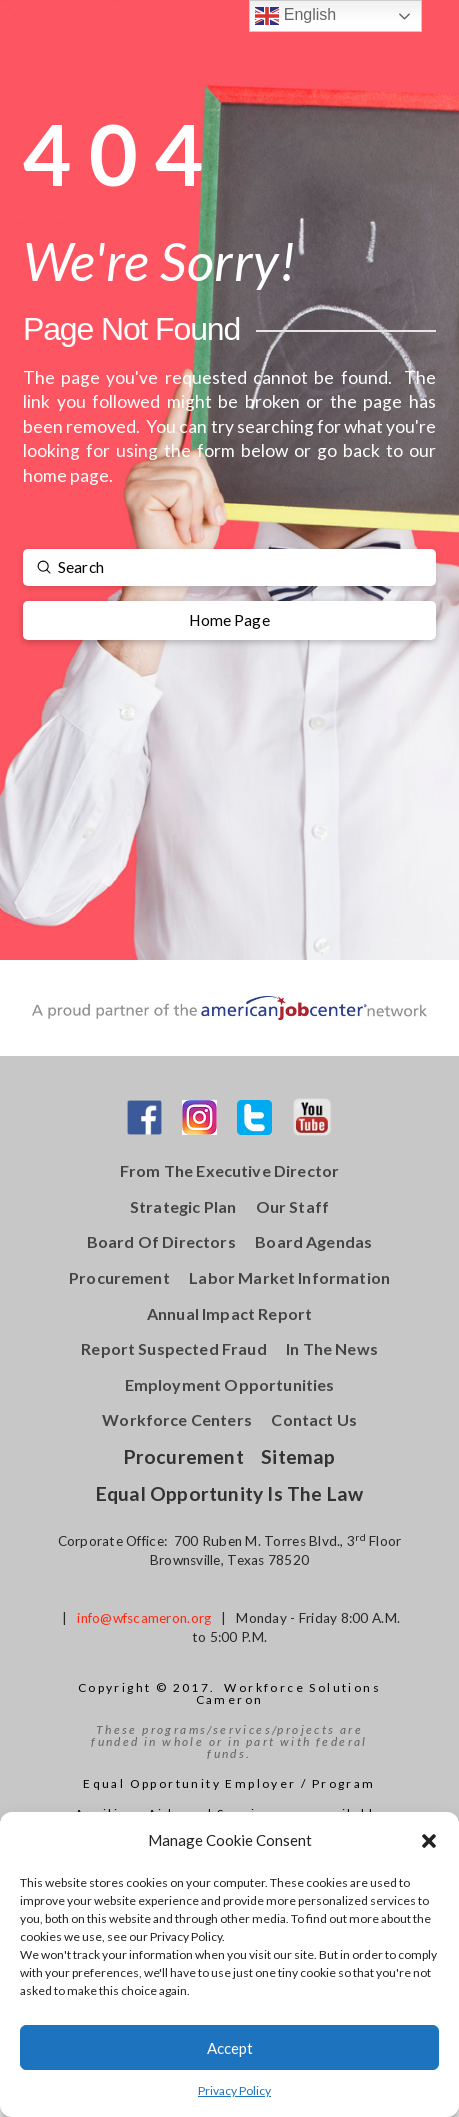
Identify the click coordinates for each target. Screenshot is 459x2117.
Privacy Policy (234, 2090)
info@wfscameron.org (144, 1618)
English (295, 16)
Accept (230, 2048)
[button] (429, 1841)
